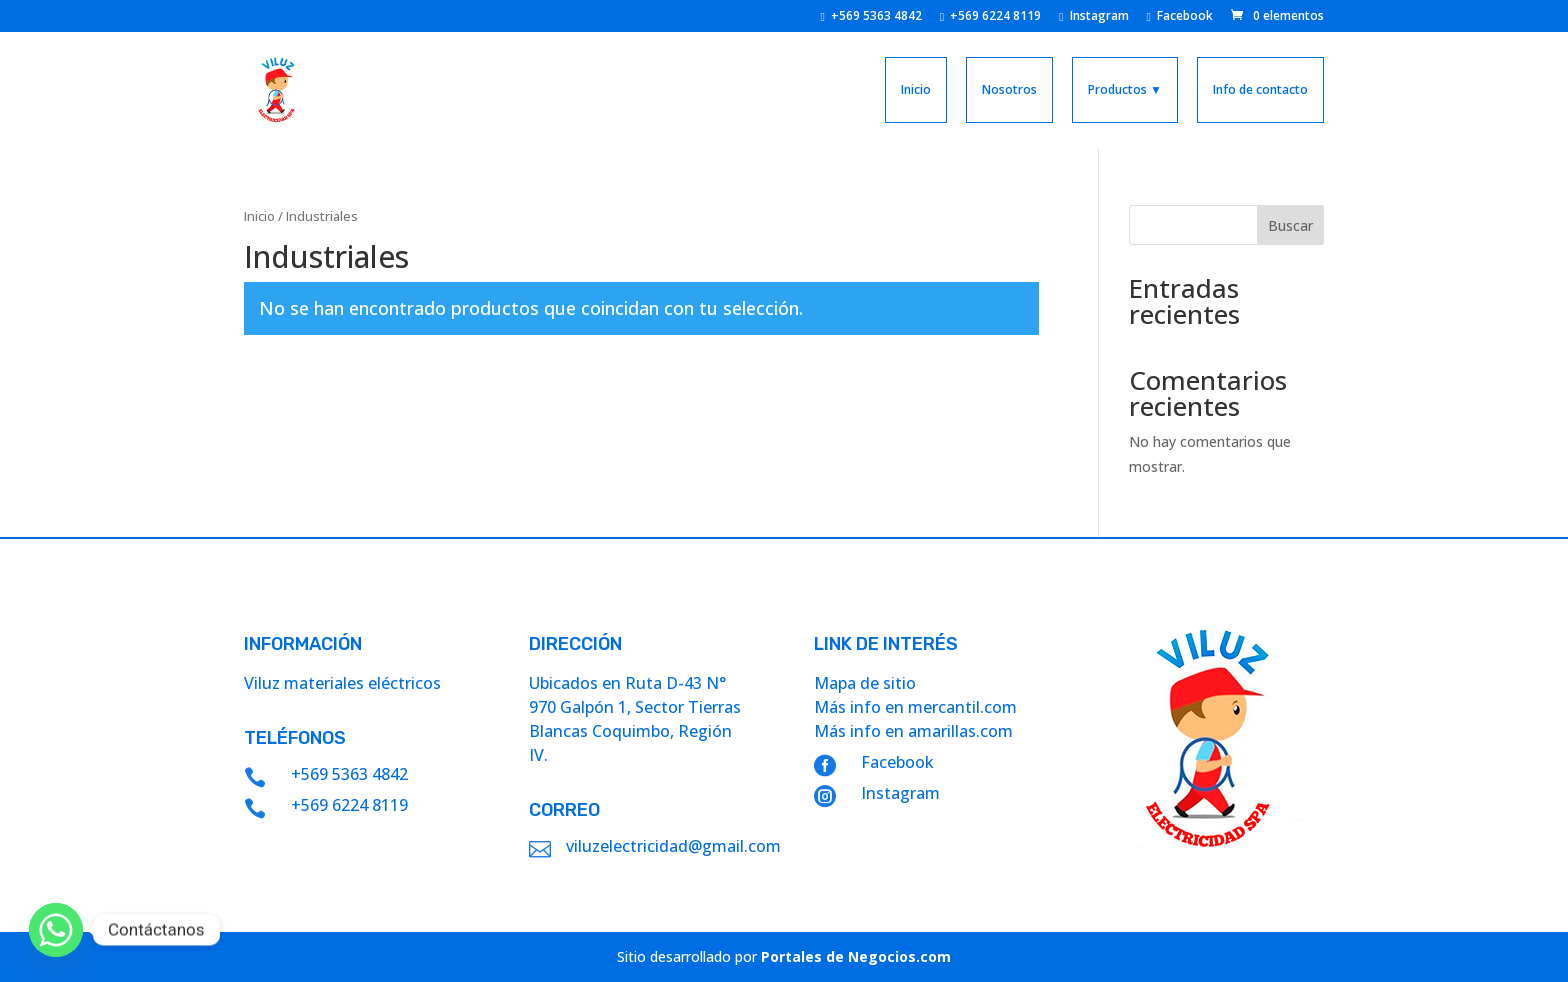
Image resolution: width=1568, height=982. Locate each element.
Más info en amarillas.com (913, 731)
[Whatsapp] (56, 930)
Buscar (1290, 225)
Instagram (1093, 17)
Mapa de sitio (865, 683)
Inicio (916, 89)
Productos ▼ (1125, 89)
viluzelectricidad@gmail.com (673, 846)
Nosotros (1009, 89)
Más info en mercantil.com (915, 707)
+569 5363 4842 (870, 17)
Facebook (1180, 17)
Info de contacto (1260, 89)
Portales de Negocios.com (856, 956)
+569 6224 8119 (990, 17)
